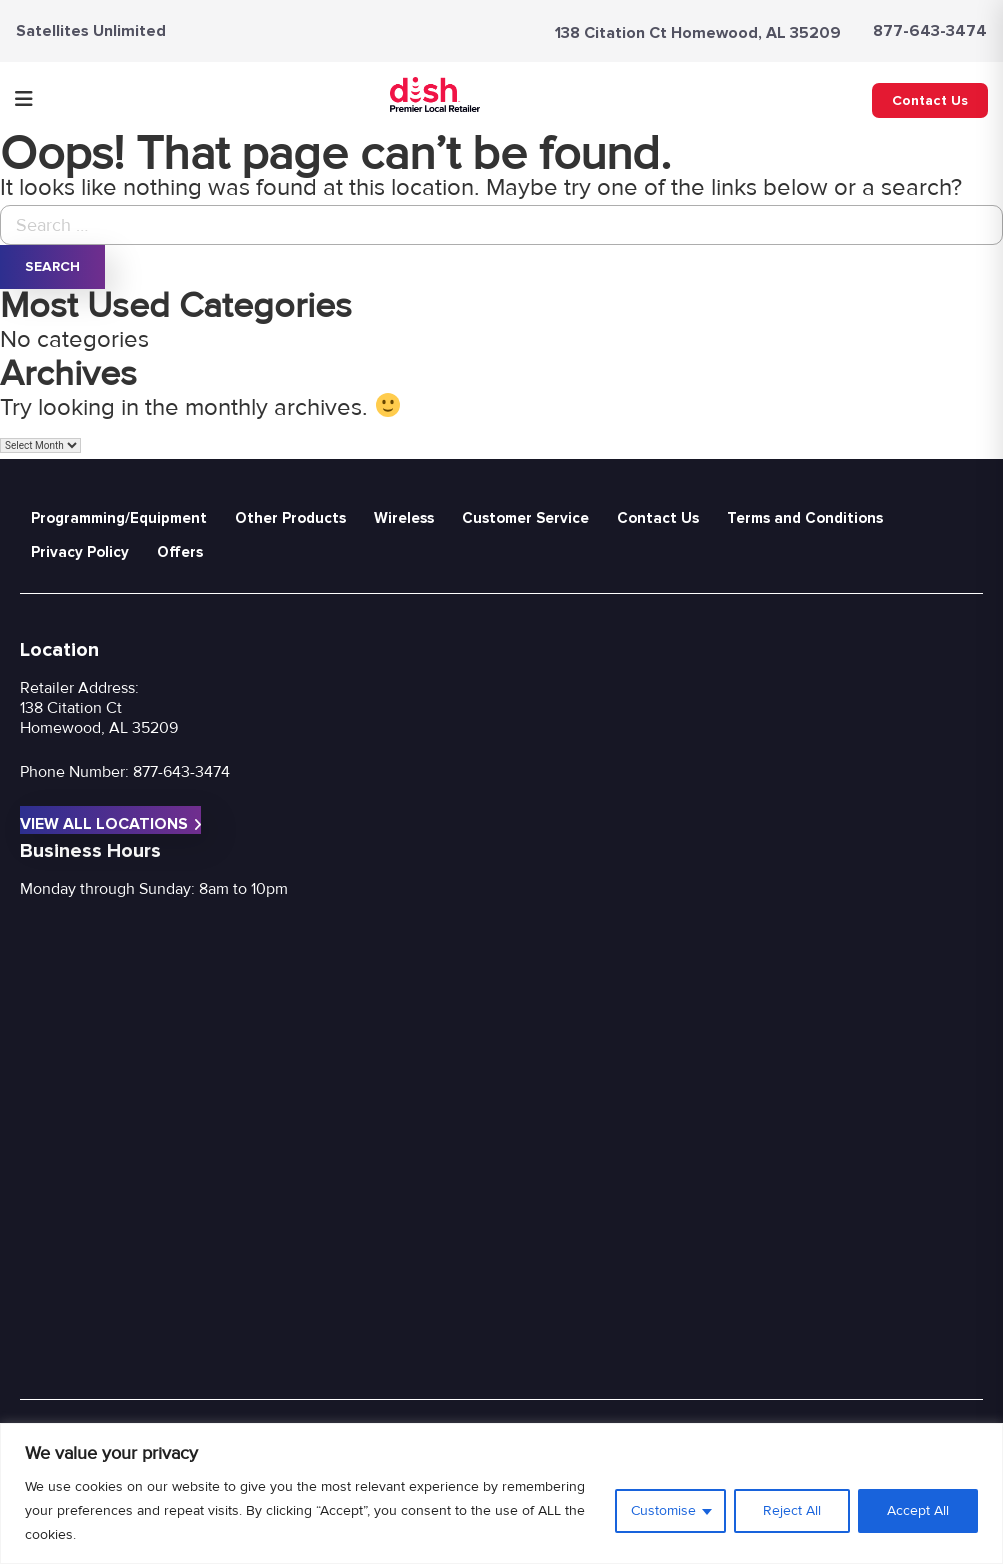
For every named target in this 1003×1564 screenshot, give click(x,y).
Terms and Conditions (805, 518)
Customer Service (525, 518)
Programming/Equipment (119, 518)
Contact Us (930, 100)
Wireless (404, 518)
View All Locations (110, 824)
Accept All (918, 1510)
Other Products (290, 518)
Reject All (792, 1510)
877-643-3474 (930, 31)
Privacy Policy (80, 552)
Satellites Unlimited (91, 31)
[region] (501, 1493)
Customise (663, 1510)
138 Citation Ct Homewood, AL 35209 (698, 33)
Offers (180, 552)
